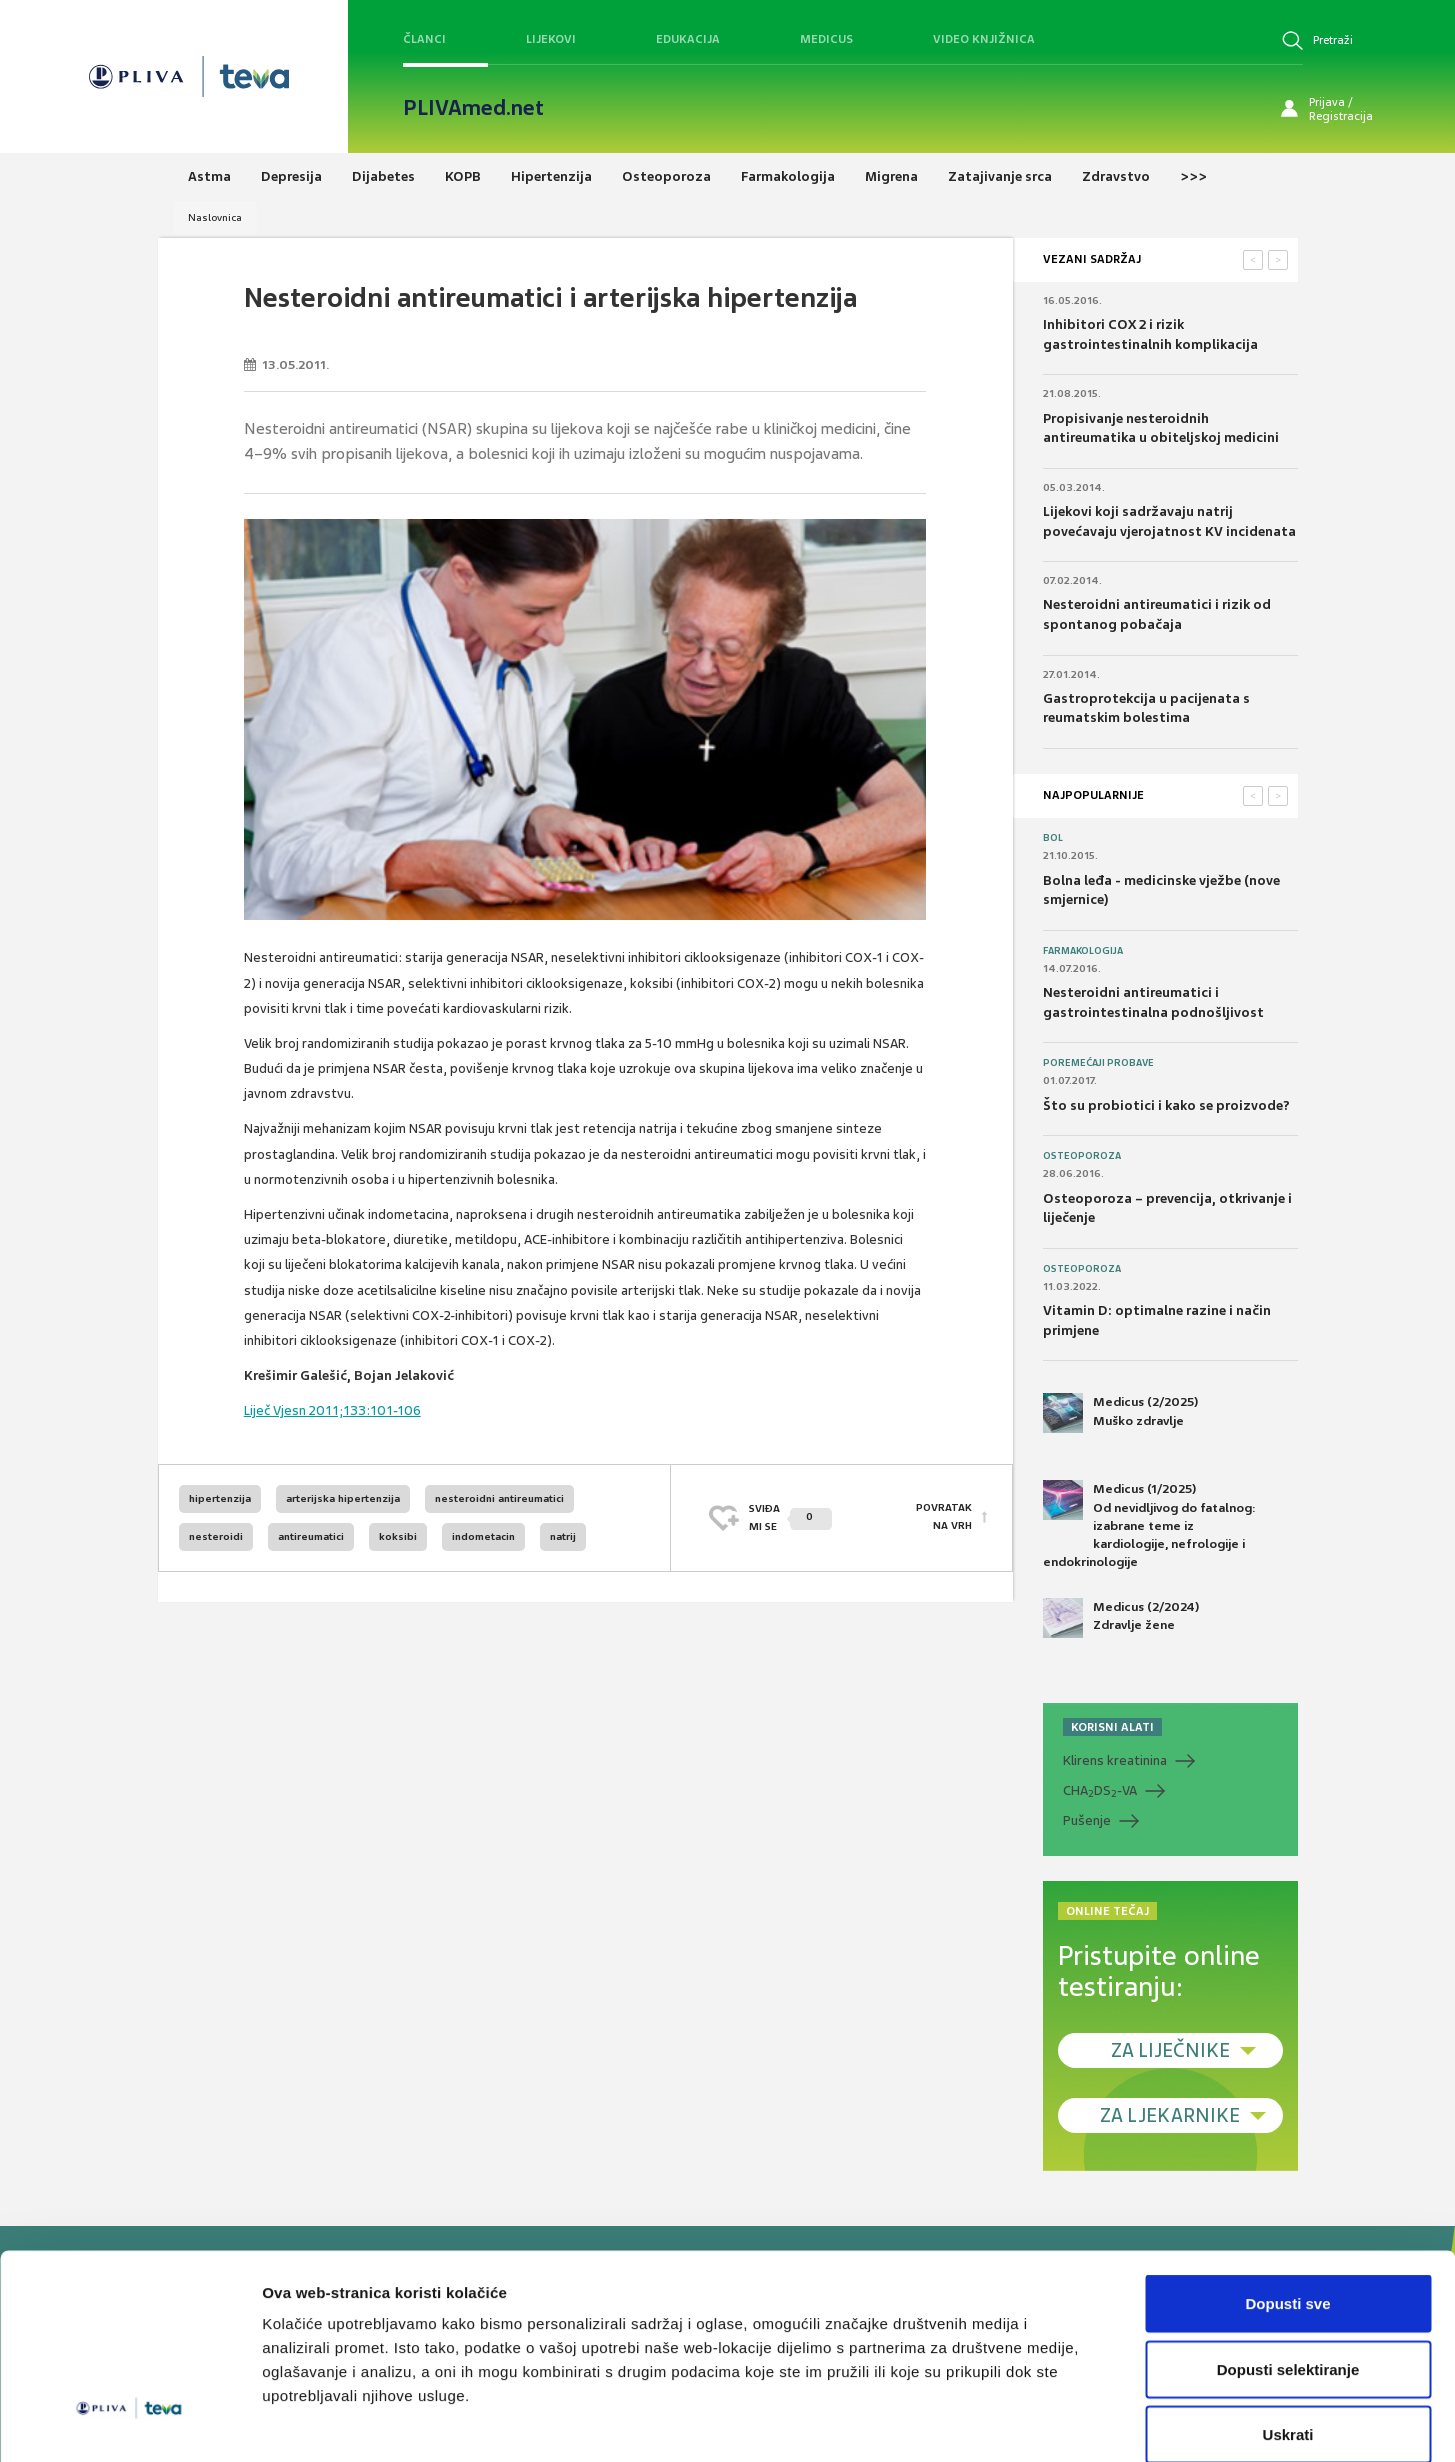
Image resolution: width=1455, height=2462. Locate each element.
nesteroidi (216, 1536)
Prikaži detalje (1036, 2422)
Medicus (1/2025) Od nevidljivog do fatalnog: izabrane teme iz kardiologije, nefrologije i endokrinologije (1149, 1525)
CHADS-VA (1100, 1791)
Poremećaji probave (1098, 1063)
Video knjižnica (984, 39)
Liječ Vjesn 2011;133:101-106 (332, 1410)
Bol (1053, 838)
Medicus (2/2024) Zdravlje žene (1121, 1618)
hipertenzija (220, 1498)
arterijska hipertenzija (343, 1498)
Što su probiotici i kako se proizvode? (1166, 1105)
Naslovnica (215, 217)
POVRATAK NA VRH (944, 1517)
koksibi (398, 1536)
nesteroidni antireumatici (499, 1498)
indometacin (483, 1536)
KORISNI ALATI (1112, 1727)
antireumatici (311, 1536)
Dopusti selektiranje (1288, 2265)
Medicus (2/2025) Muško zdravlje (1120, 1413)
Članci (424, 39)
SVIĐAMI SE (790, 1517)
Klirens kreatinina (1115, 1760)
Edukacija (688, 39)
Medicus (826, 39)
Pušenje (1087, 1820)
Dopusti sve (1287, 2199)
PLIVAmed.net (473, 108)
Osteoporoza (1082, 1156)
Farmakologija (1083, 951)
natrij (563, 1536)
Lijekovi (551, 39)
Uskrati (1288, 2330)
